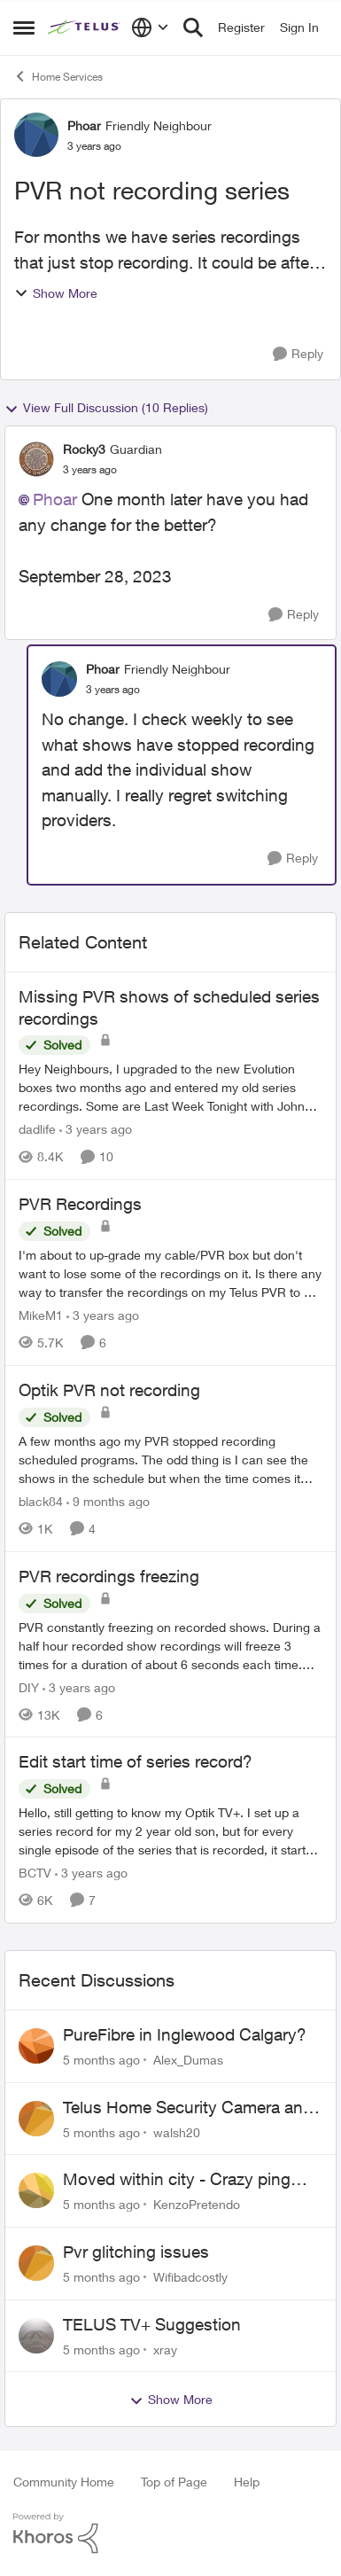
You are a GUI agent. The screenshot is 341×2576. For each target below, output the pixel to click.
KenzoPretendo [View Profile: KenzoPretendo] (196, 2204)
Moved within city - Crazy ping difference (177, 2179)
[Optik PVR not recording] (170, 1459)
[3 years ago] (95, 1129)
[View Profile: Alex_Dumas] (36, 2046)
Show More (55, 293)
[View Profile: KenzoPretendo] (36, 2190)
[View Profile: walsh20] (36, 2118)
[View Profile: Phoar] (36, 135)
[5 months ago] (101, 2059)
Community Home (63, 2481)
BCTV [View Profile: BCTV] (35, 1872)
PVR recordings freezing (109, 1576)
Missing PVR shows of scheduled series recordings (169, 1007)
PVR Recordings (80, 1204)
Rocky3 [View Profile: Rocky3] (84, 449)
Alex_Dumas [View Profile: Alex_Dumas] (188, 2059)
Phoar (55, 499)
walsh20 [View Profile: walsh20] (176, 2131)
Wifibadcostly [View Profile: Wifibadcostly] (190, 2276)
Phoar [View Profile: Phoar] (84, 125)
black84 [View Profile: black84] (41, 1501)
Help (247, 2481)
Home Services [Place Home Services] (58, 76)
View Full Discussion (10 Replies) (106, 408)
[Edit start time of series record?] (170, 1831)
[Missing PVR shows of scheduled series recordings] (170, 1087)
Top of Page (174, 2481)
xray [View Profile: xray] (165, 2348)
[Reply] (298, 354)
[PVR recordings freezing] (170, 1645)
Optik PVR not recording (109, 1390)
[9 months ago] (108, 1501)
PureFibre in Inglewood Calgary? (184, 2034)
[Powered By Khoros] (170, 2533)
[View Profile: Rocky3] (36, 459)
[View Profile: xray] (36, 2336)
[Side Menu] (23, 27)
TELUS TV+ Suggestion (152, 2324)
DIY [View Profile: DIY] (29, 1686)
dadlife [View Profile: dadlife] (37, 1128)
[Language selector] (150, 27)
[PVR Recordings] (170, 1273)
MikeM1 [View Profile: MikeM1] (41, 1315)
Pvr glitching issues (136, 2251)
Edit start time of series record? (135, 1761)
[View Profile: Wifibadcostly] (36, 2263)
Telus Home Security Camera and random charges (188, 2108)
